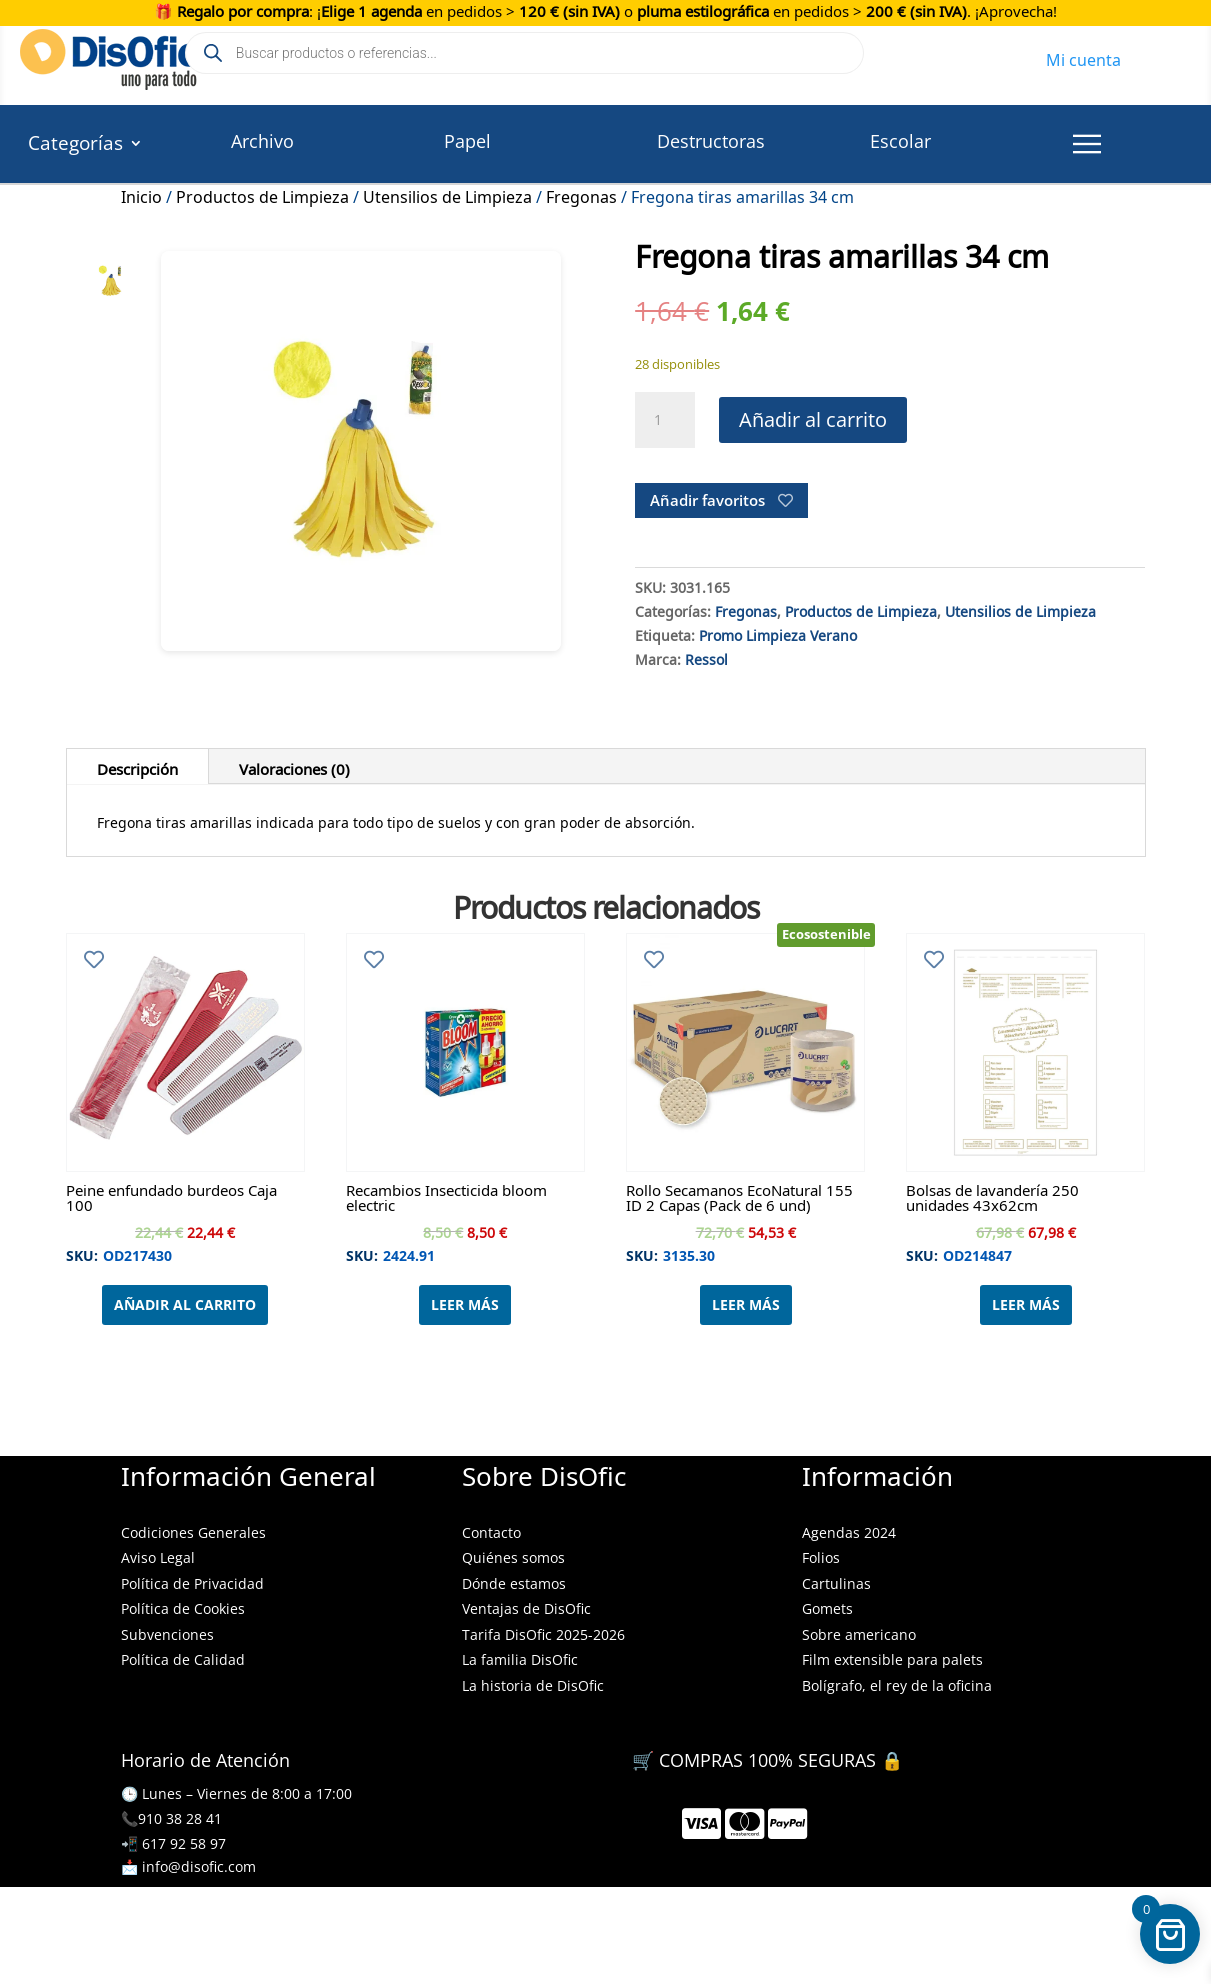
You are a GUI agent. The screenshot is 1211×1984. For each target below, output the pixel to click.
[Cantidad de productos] (665, 420)
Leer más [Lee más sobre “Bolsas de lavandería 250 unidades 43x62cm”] (1026, 1304)
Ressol (706, 657)
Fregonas (581, 194)
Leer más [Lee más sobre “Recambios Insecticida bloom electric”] (465, 1304)
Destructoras (711, 141)
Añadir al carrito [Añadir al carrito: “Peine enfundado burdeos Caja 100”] (185, 1304)
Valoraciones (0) (294, 766)
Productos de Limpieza (262, 194)
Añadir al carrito (813, 419)
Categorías (75, 146)
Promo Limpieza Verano (778, 633)
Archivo (262, 141)
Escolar (900, 141)
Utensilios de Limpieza (447, 194)
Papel (467, 141)
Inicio (141, 194)
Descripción (137, 766)
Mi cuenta (1083, 57)
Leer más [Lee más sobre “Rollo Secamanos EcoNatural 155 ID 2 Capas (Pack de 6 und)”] (746, 1304)
